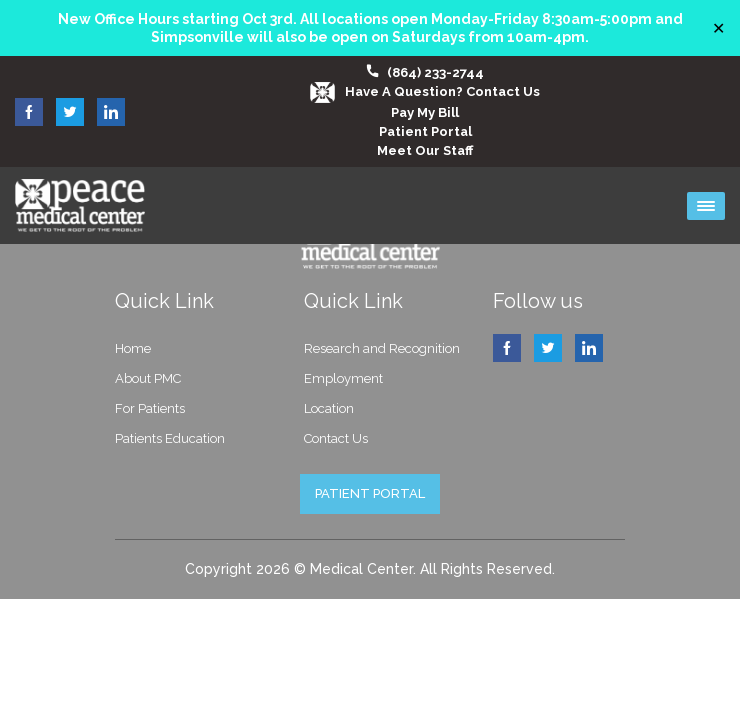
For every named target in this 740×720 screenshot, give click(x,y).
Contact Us (336, 438)
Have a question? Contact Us (425, 91)
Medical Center (361, 569)
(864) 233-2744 (435, 72)
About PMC (148, 378)
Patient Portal (425, 131)
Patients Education (170, 438)
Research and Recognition (382, 348)
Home (133, 348)
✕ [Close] (718, 28)
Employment (343, 378)
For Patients (150, 408)
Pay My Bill (425, 112)
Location (329, 408)
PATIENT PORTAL (370, 493)
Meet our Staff (425, 150)
